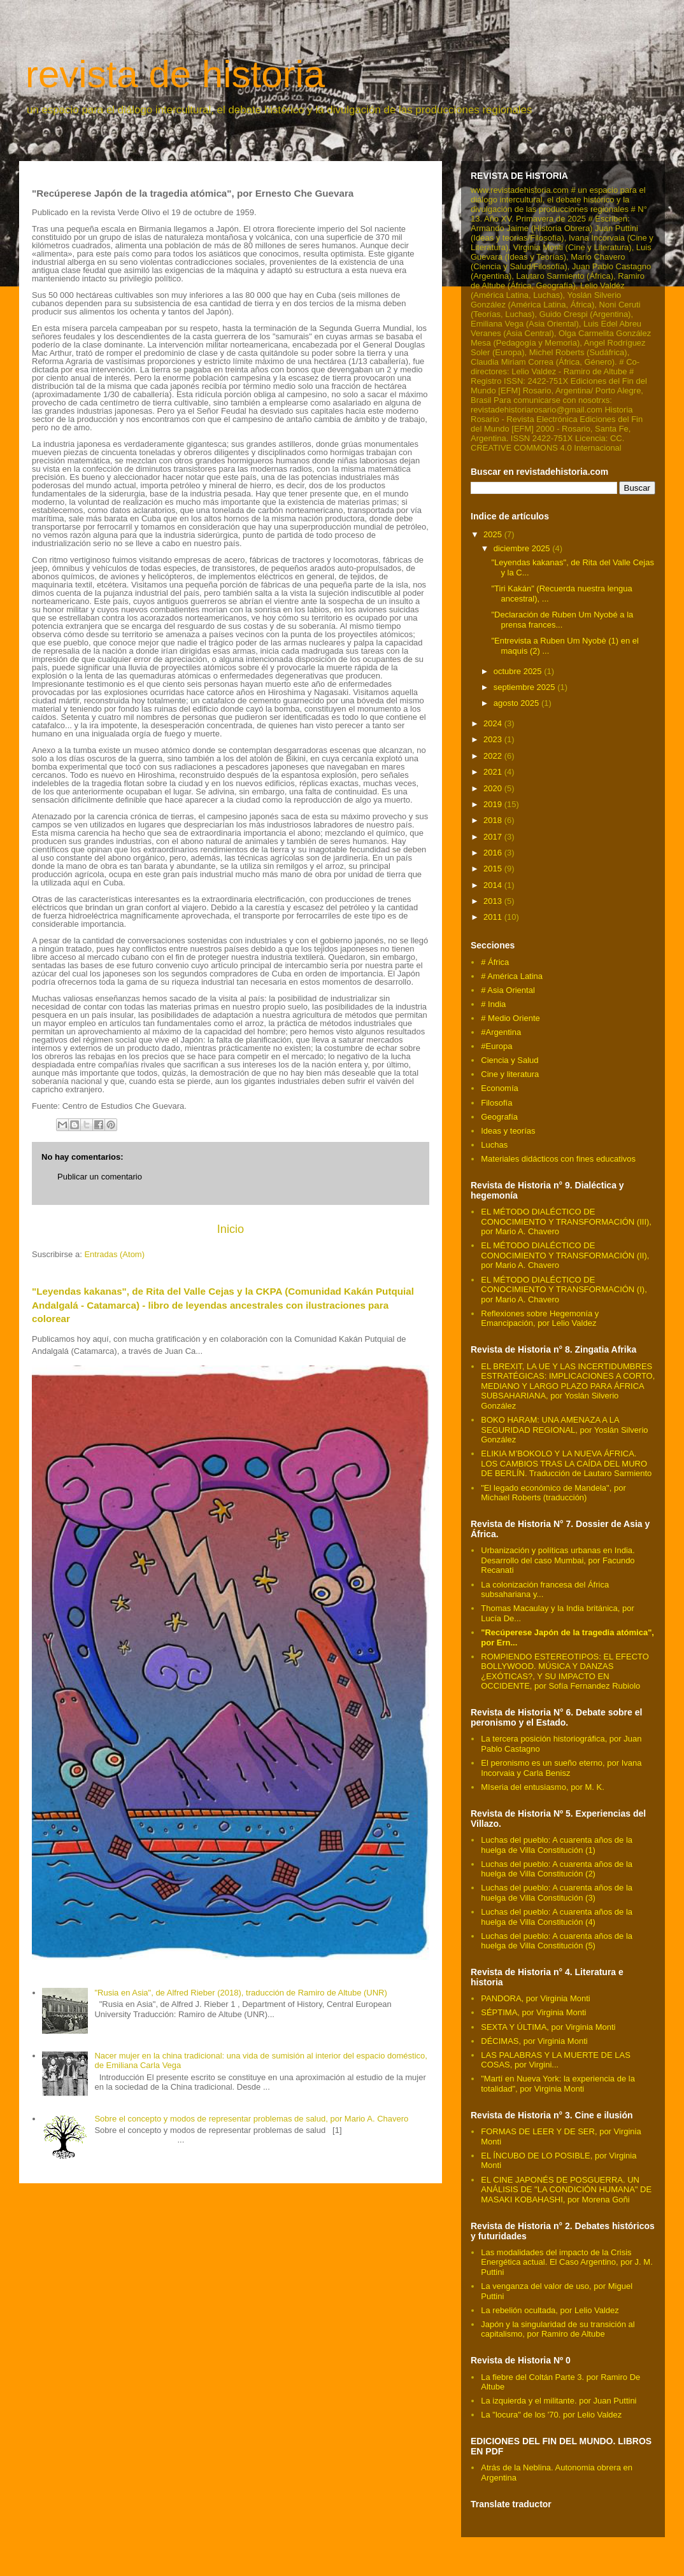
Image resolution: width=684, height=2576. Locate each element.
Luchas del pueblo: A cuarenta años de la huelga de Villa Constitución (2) (556, 1869)
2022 (493, 756)
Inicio (230, 1229)
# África (495, 962)
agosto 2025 (517, 703)
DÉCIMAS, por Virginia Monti (534, 2041)
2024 (493, 723)
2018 (493, 820)
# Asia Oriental (508, 990)
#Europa (496, 1046)
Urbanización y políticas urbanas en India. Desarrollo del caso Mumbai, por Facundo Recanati (557, 1560)
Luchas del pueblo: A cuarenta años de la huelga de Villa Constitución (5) (556, 1941)
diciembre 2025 (523, 548)
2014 (493, 885)
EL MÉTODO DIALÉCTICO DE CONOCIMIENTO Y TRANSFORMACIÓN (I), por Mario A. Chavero (564, 1289)
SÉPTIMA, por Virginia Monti (533, 2012)
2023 (493, 739)
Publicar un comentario (99, 1176)
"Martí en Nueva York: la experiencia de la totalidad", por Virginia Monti (558, 2084)
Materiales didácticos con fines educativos (558, 1159)
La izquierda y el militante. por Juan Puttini (558, 2400)
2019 (493, 804)
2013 (493, 901)
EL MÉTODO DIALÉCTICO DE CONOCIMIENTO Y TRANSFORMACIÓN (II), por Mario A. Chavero (565, 1255)
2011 (493, 917)
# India (493, 1004)
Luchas (494, 1145)
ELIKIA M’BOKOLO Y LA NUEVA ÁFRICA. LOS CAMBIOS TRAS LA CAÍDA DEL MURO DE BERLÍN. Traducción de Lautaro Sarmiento (566, 1463)
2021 (493, 772)
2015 (493, 868)
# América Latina (512, 976)
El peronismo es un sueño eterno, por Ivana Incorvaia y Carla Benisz (561, 1768)
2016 (493, 852)
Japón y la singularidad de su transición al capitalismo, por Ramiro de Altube (557, 2329)
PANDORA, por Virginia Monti (535, 1998)
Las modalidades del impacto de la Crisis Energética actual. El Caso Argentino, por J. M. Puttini (567, 2262)
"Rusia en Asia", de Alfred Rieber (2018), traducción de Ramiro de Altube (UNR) (240, 1992)
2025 (493, 534)
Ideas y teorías (508, 1131)
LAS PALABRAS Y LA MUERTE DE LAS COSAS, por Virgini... (556, 2060)
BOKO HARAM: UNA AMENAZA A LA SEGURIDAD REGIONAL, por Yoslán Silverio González (564, 1429)
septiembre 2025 (525, 687)
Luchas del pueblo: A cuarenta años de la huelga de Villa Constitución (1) (556, 1845)
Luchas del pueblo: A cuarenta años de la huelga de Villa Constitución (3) (556, 1893)
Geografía (499, 1117)
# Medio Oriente (510, 1018)
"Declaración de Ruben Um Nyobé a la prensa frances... (562, 620)
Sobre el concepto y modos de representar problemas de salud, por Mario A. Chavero (251, 2118)
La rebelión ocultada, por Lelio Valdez (550, 2310)
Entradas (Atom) (114, 1254)
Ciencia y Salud (509, 1060)
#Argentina (501, 1032)
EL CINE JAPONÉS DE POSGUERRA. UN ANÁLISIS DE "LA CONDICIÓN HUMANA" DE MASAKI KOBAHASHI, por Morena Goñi (566, 2189)
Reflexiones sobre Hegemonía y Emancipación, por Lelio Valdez (540, 1318)
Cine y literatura (510, 1074)
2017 (493, 836)
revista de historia (175, 74)
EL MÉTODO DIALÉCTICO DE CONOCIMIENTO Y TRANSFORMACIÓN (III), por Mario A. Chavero (566, 1221)
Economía (499, 1088)
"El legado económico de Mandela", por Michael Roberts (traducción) (553, 1493)
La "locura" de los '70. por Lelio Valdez (551, 2414)
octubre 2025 (519, 671)
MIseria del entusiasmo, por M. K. (542, 1787)
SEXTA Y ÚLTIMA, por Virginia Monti (548, 2027)
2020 (493, 788)
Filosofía (496, 1103)
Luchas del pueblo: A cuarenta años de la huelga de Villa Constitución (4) (556, 1917)
